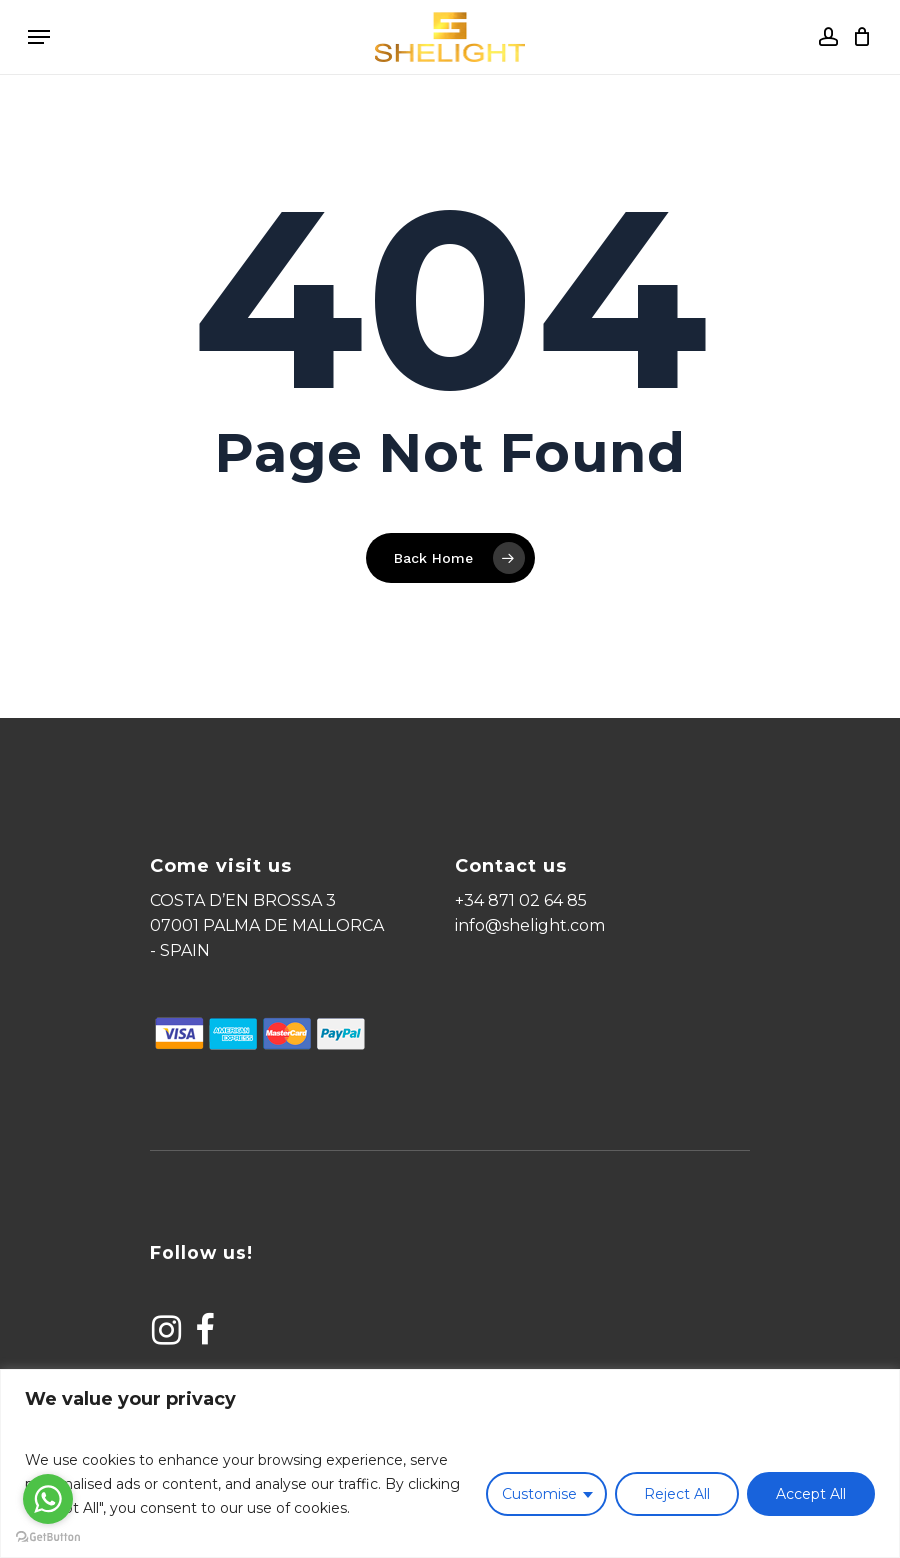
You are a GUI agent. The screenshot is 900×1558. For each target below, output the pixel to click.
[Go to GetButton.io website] (48, 1537)
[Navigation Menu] (39, 37)
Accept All (811, 1494)
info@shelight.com (530, 925)
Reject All (677, 1494)
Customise (539, 1494)
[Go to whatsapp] (48, 1499)
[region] (450, 1463)
